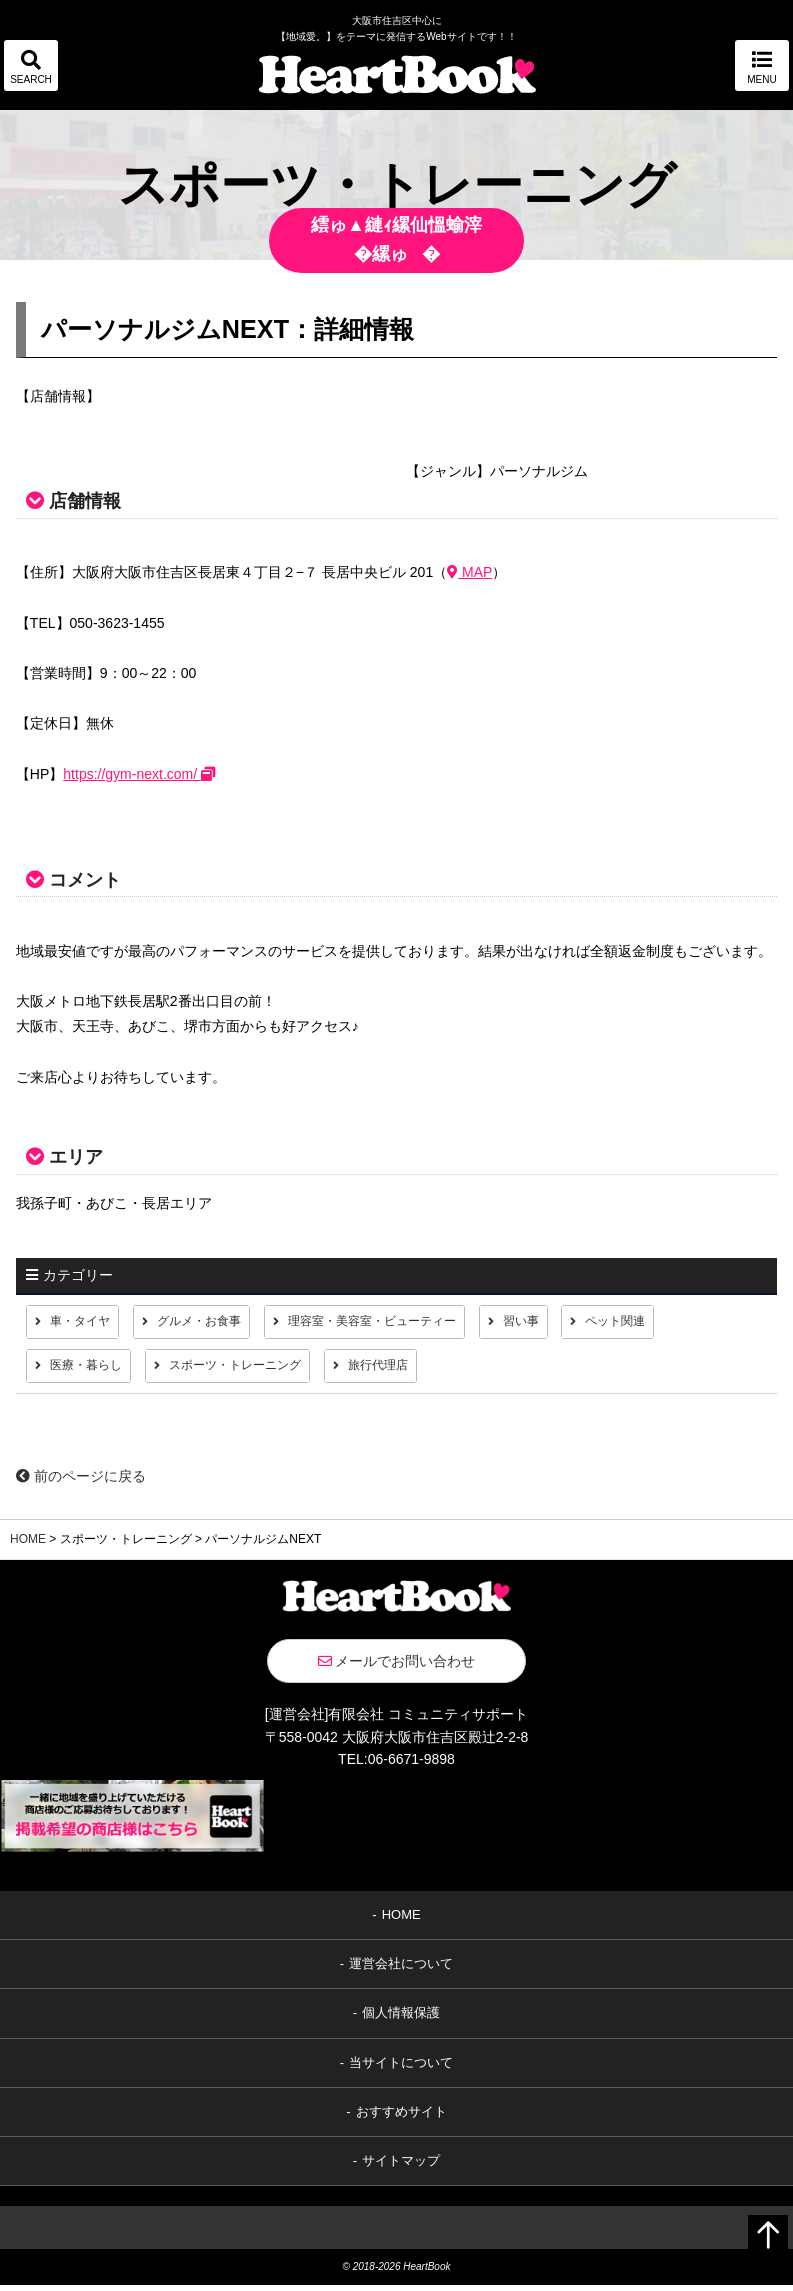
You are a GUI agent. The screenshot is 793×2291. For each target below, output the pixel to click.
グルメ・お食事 (216, 1323)
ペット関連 (678, 1323)
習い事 (576, 1323)
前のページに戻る (81, 1483)
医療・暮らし (92, 1371)
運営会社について (401, 1970)
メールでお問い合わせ (397, 1668)
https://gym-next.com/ (139, 774)
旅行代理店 (417, 1371)
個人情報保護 (401, 2019)
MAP (469, 572)
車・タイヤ (85, 1323)
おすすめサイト (401, 2118)
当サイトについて (401, 2068)
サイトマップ (401, 2167)
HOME (28, 1546)
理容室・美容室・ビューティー (410, 1323)
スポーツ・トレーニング (258, 1371)
